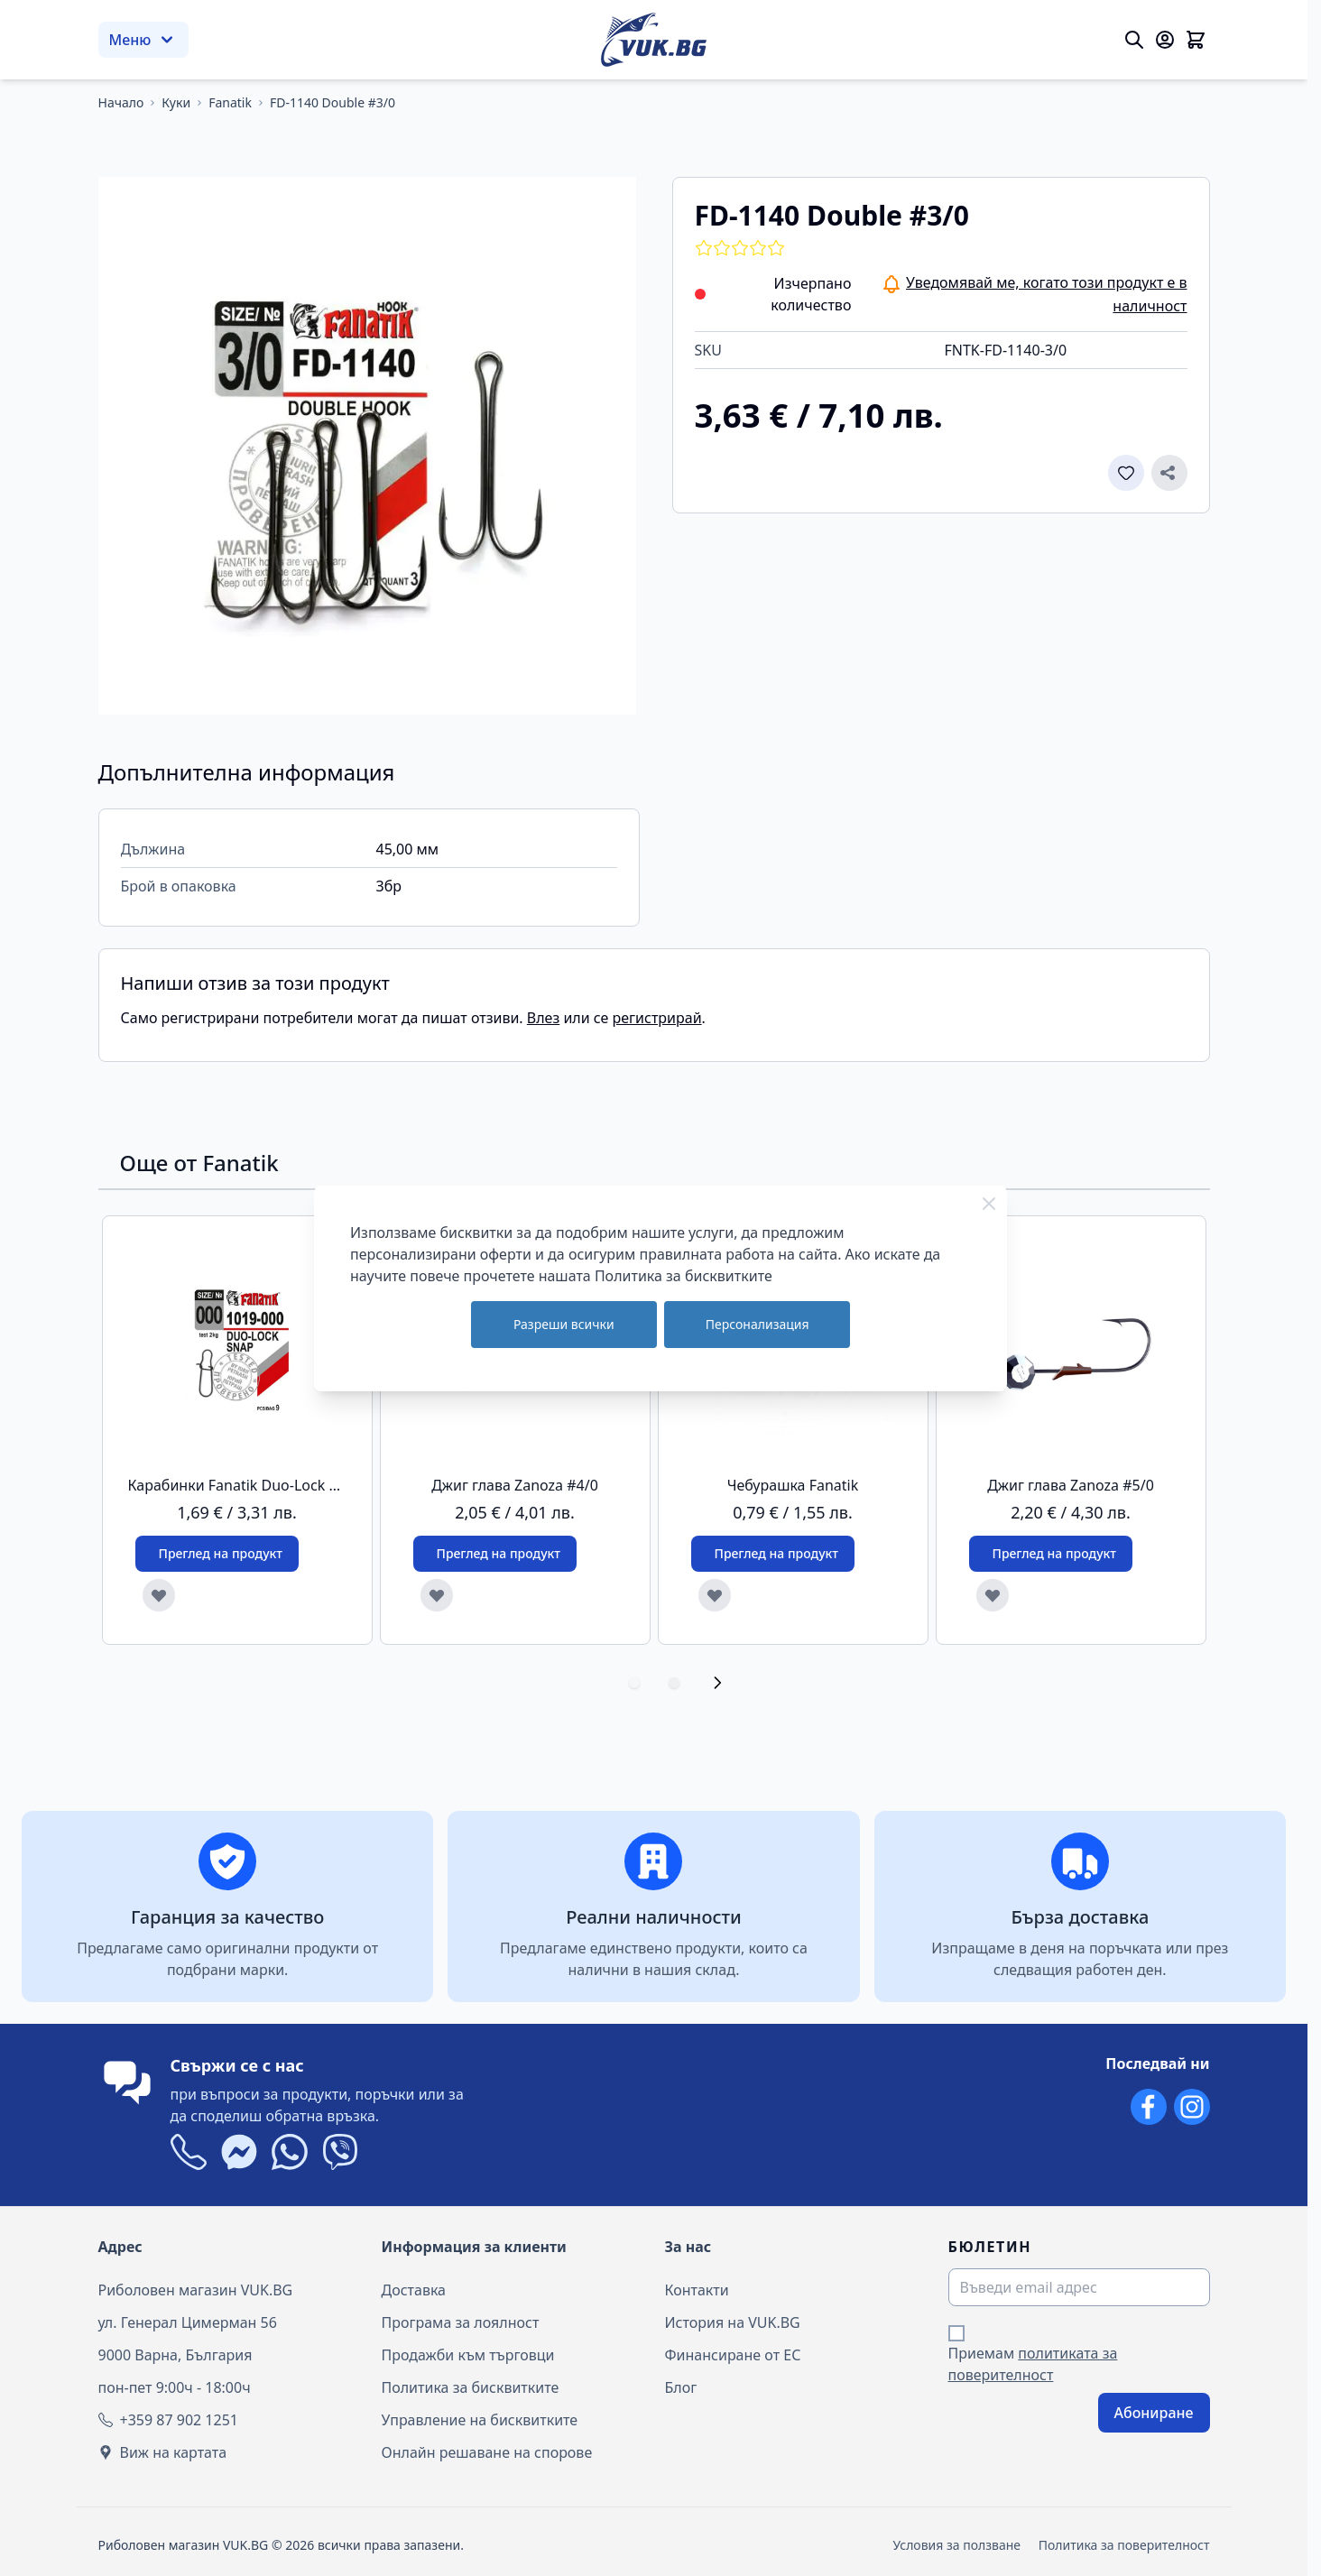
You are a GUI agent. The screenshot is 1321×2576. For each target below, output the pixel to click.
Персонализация (757, 1324)
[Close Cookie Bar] (989, 1203)
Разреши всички (563, 1324)
